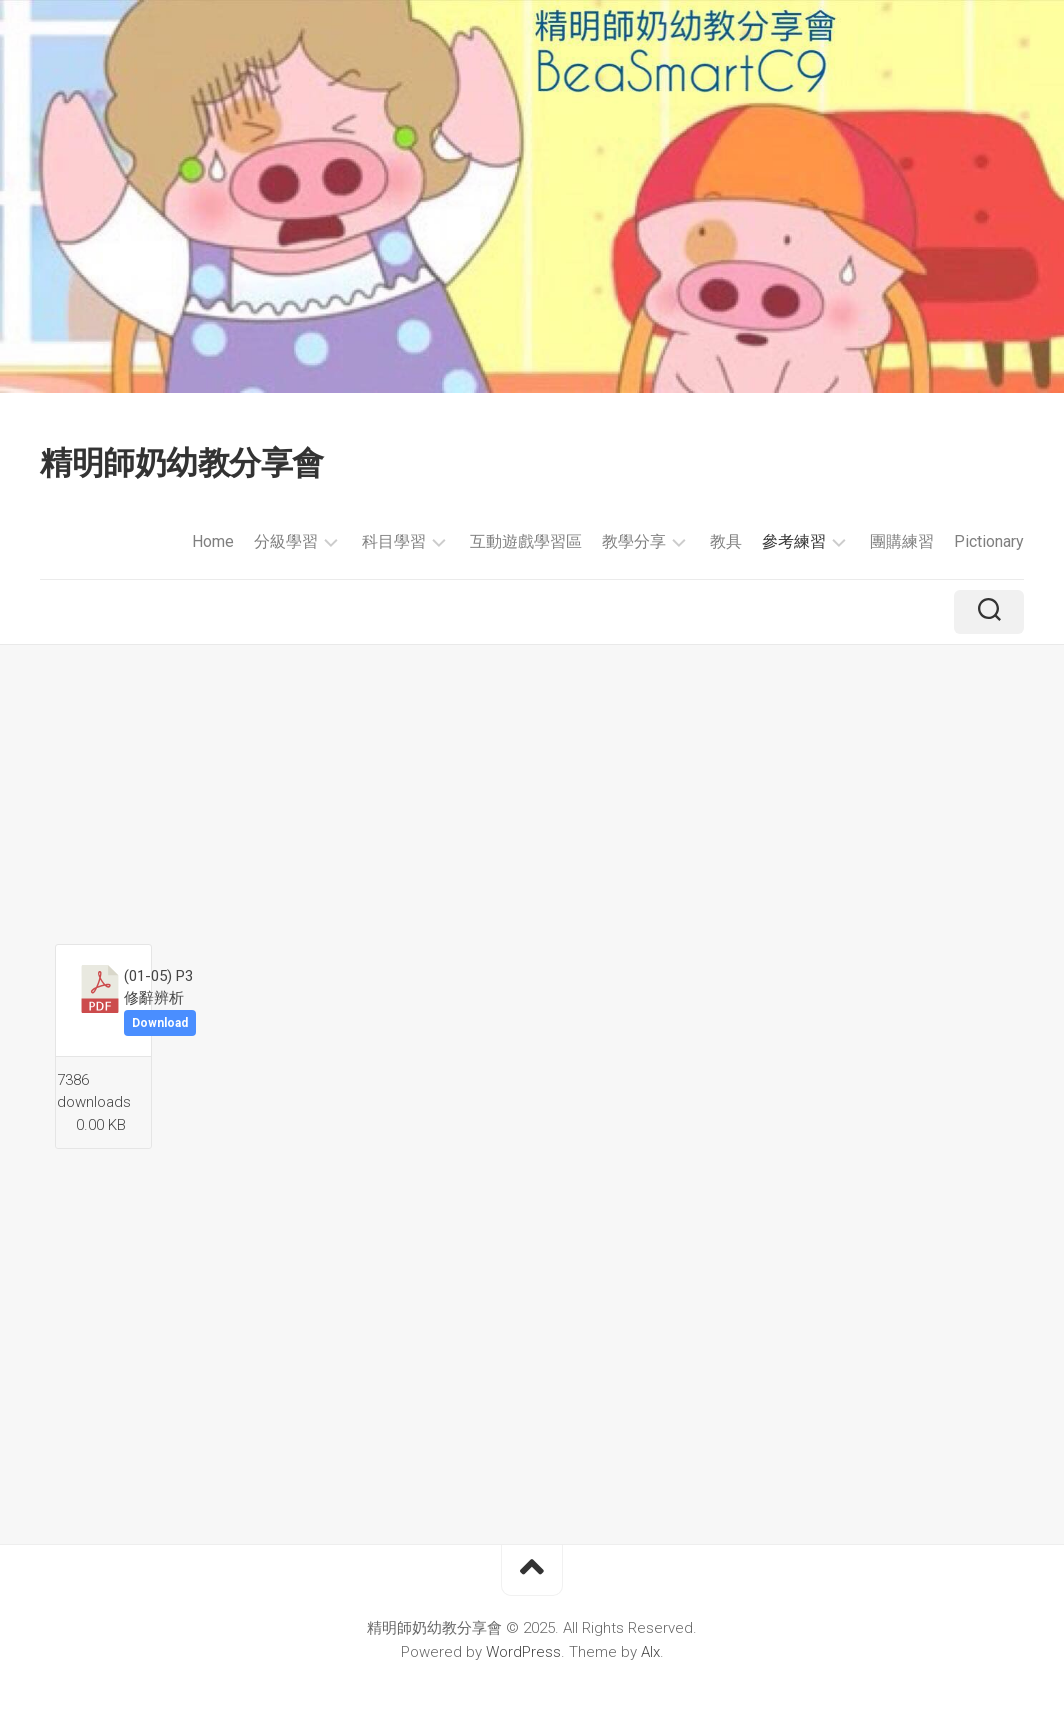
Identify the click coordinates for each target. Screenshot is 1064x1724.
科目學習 (394, 541)
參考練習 (794, 541)
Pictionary (989, 541)
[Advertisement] (532, 794)
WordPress (523, 1652)
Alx (650, 1652)
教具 (726, 541)
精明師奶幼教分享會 (182, 463)
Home (213, 541)
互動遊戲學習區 (526, 541)
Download (160, 1023)
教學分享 (634, 541)
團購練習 (902, 541)
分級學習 (286, 541)
